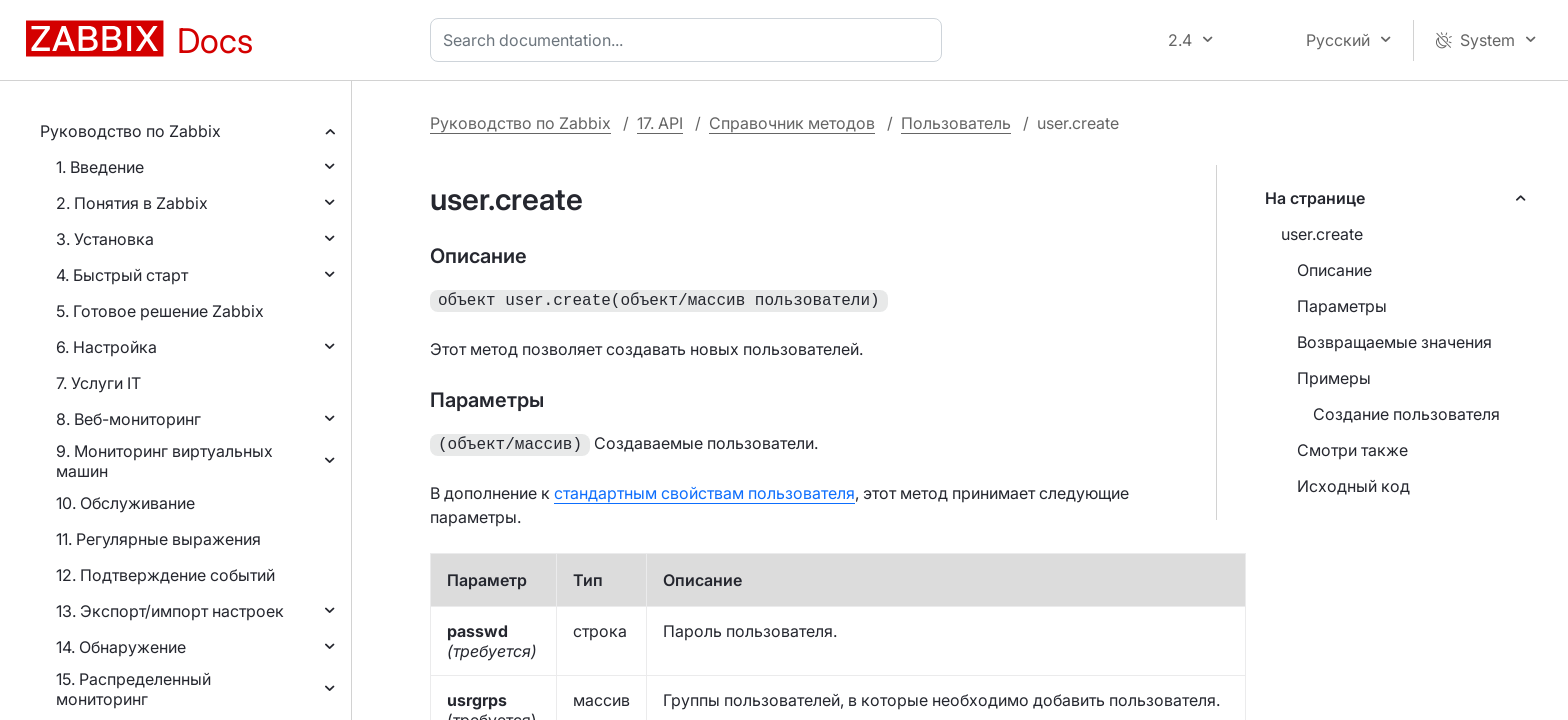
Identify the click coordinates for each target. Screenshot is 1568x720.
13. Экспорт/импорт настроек (170, 611)
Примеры (1334, 378)
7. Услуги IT (98, 383)
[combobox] (690, 40)
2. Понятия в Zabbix (132, 203)
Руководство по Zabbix (130, 131)
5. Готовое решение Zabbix (160, 311)
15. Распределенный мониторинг (133, 689)
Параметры (1342, 306)
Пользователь (956, 123)
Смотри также (1352, 450)
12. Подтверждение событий (165, 575)
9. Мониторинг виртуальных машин (164, 461)
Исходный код (1353, 486)
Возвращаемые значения (1394, 342)
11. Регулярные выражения (158, 539)
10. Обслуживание (125, 503)
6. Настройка (106, 347)
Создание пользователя (1406, 414)
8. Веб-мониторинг (128, 419)
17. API (660, 123)
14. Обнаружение (121, 647)
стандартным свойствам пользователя (704, 489)
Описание (1334, 270)
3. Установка (105, 239)
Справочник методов (792, 123)
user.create (1322, 234)
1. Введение (100, 167)
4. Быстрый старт (122, 275)
